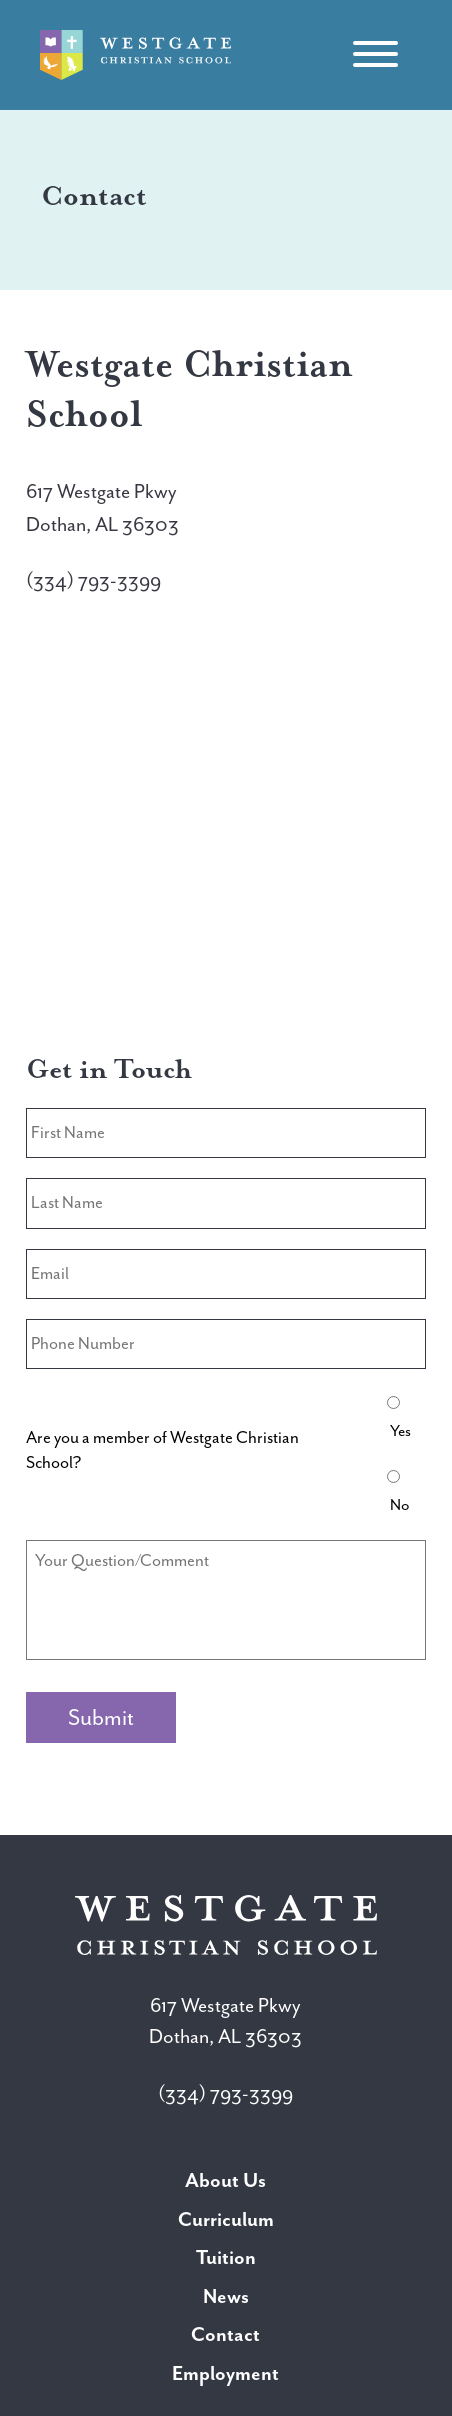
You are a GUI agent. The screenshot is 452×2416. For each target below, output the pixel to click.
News (226, 2296)
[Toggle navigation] (375, 55)
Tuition (226, 2257)
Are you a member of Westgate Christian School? (162, 1450)
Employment (225, 2373)
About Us (225, 2180)
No (400, 1505)
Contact (225, 2334)
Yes (400, 1431)
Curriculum (226, 2219)
